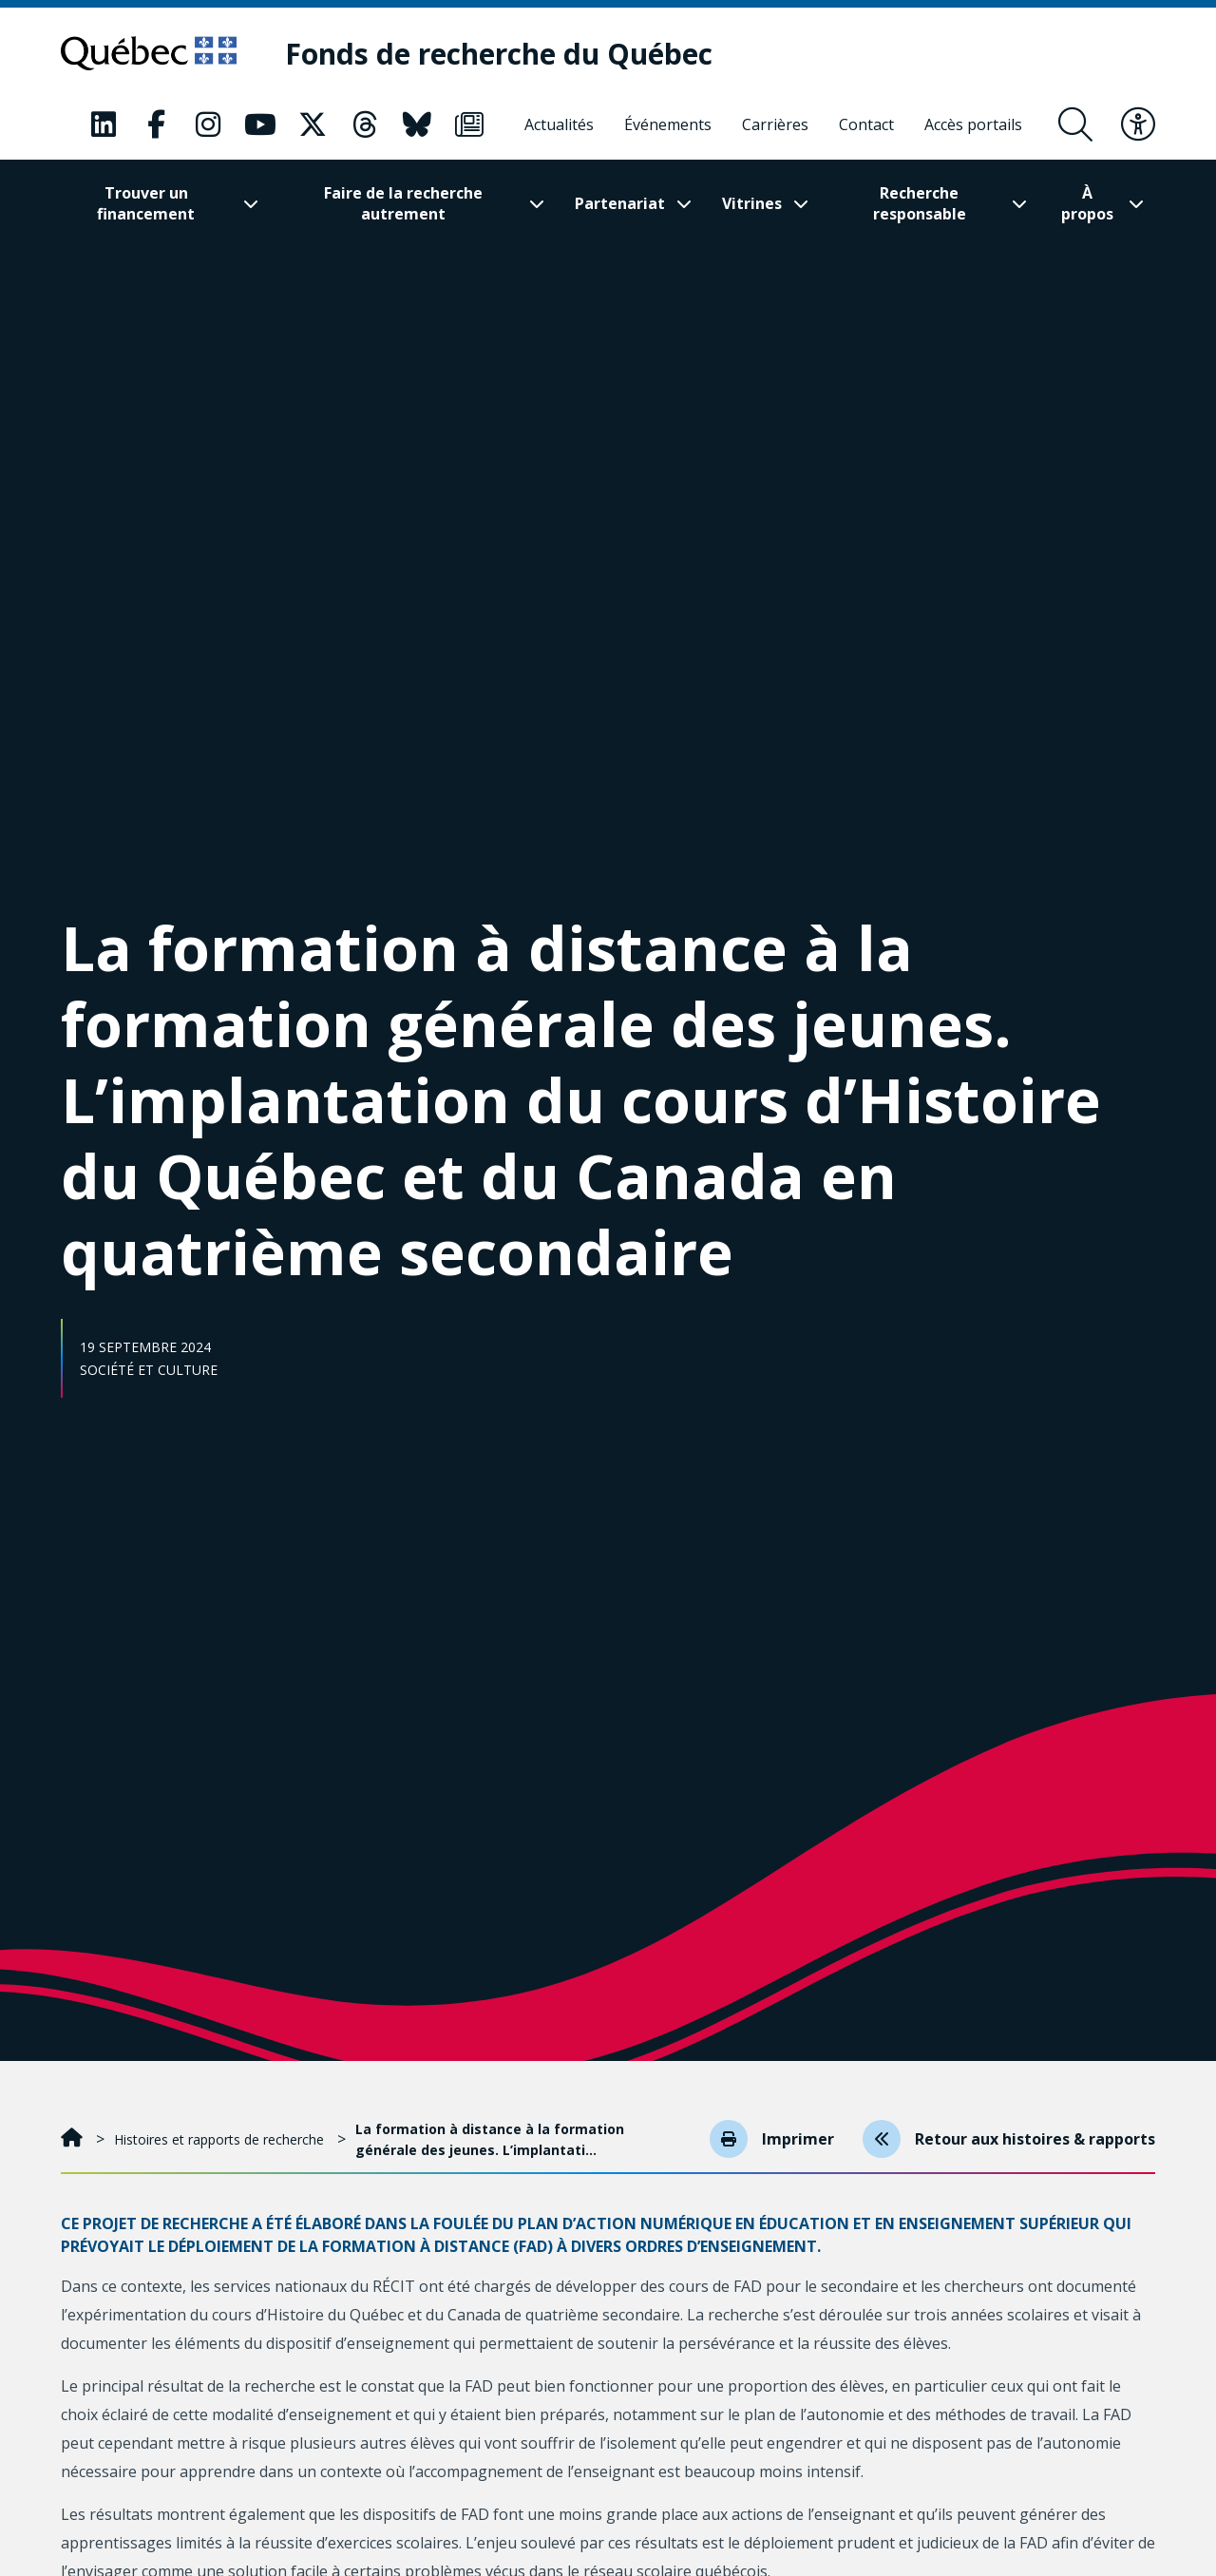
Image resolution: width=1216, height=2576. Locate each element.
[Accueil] (73, 2139)
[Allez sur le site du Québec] (149, 53)
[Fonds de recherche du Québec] (498, 53)
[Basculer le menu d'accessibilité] (1138, 124)
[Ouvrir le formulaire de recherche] (1075, 124)
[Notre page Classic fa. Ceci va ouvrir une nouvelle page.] (104, 124)
